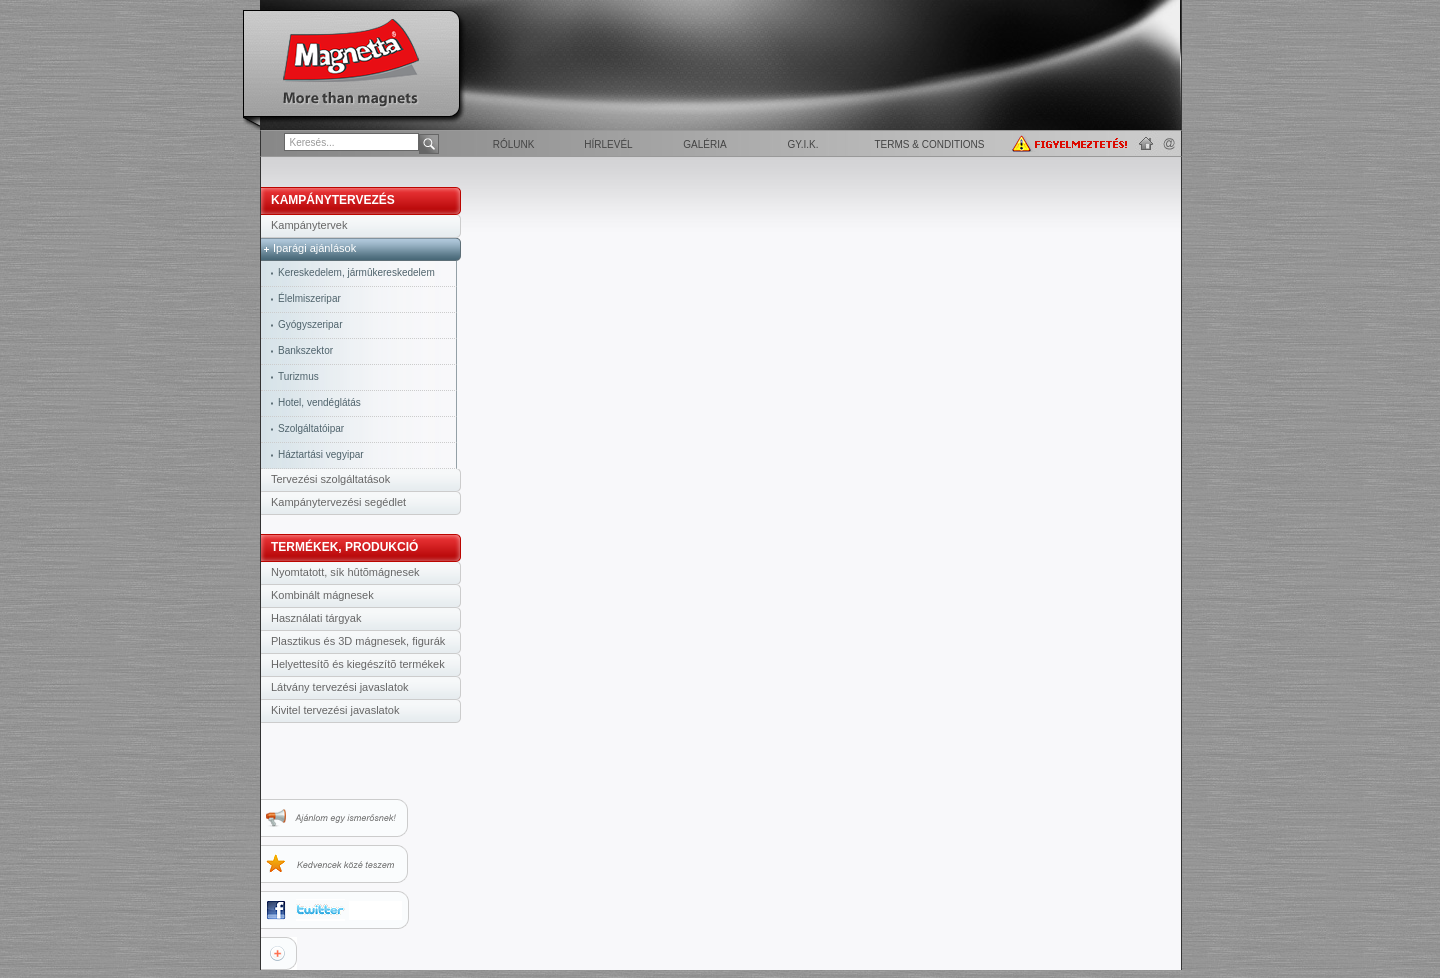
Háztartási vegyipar (321, 454)
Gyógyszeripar (310, 324)
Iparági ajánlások (314, 248)
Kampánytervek (309, 225)
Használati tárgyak (316, 618)
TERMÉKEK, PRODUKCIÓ (344, 547)
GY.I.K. (803, 144)
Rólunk (514, 144)
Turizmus (298, 376)
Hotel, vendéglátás (319, 402)
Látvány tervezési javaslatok (340, 687)
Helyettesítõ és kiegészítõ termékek (358, 664)
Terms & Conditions (929, 144)
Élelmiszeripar (309, 298)
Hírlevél (608, 144)
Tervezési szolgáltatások (330, 479)
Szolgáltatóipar (311, 428)
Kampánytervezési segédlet (338, 502)
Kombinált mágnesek (322, 595)
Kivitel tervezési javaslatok (335, 710)
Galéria (704, 144)
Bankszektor (305, 350)
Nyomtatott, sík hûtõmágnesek (345, 572)
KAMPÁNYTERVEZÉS (333, 200)
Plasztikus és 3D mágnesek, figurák (358, 641)
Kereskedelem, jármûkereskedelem (356, 272)
